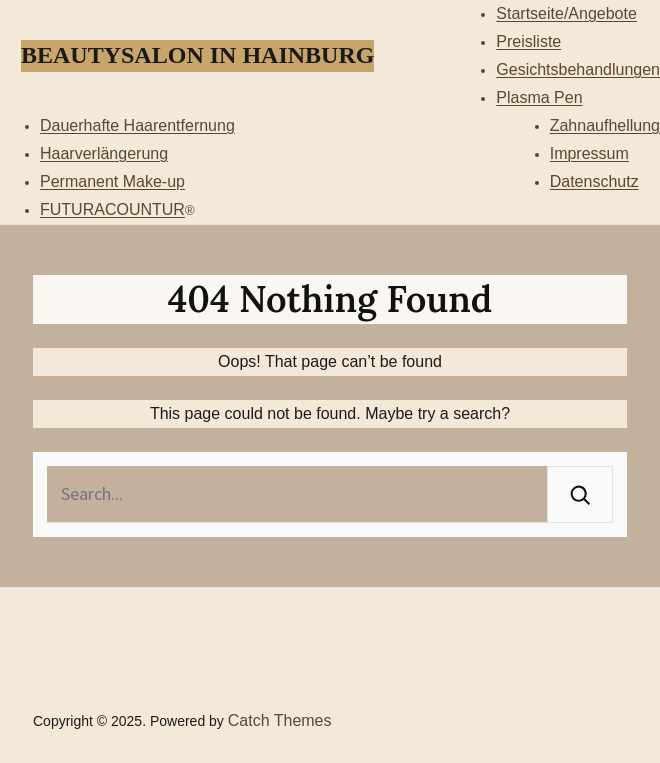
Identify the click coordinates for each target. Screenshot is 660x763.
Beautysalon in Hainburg (197, 55)
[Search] (580, 494)
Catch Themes (280, 720)
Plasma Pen (539, 97)
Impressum (589, 153)
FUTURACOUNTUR (112, 209)
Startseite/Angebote (566, 13)
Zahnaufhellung (605, 125)
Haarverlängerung (104, 153)
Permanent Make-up (112, 181)
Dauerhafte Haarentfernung (137, 125)
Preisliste (528, 41)
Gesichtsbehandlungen (578, 69)
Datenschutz (594, 181)
